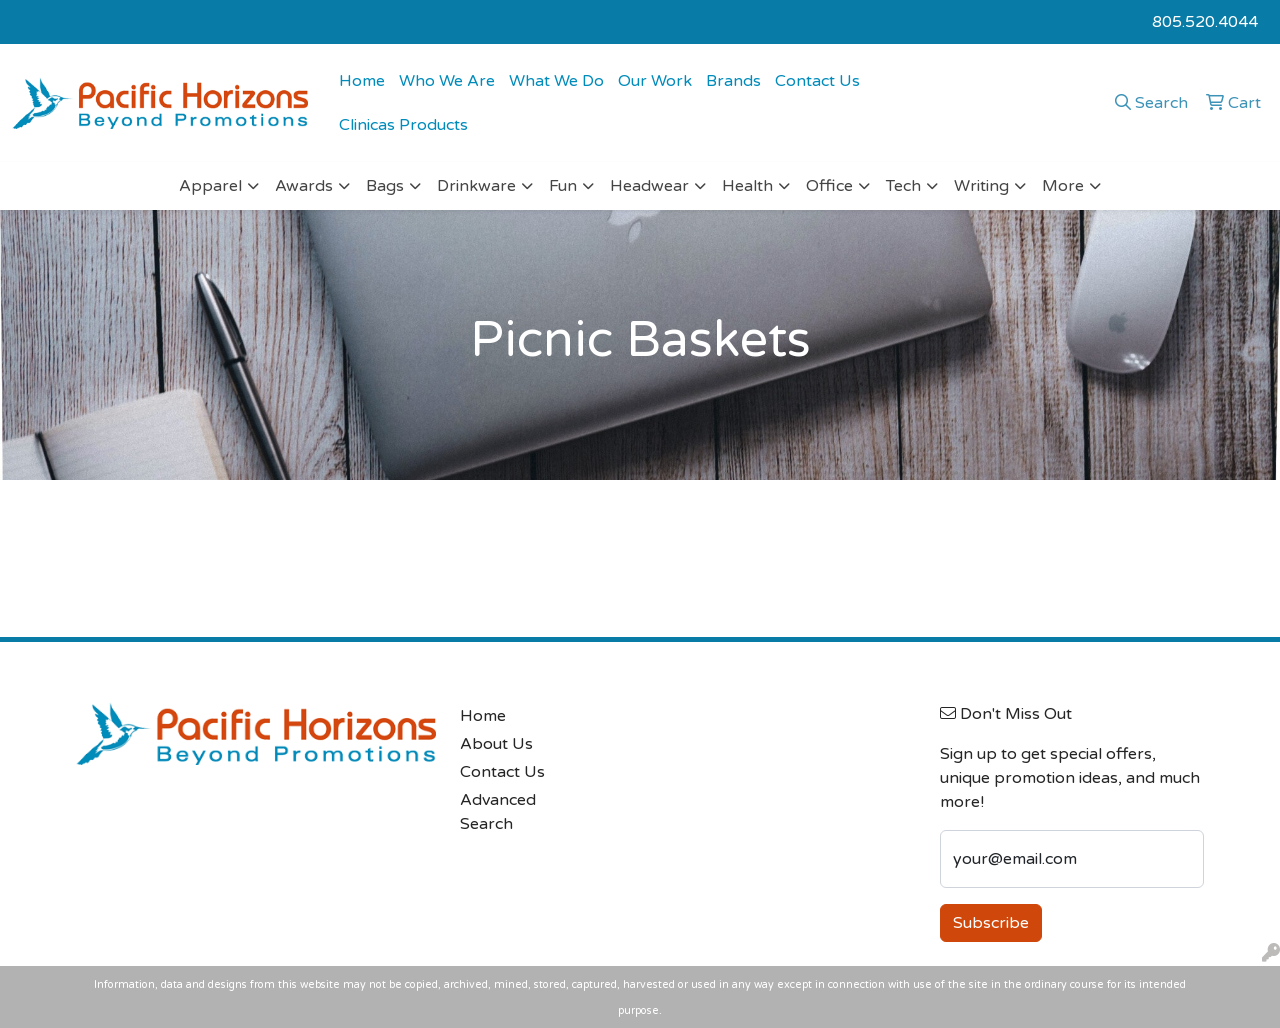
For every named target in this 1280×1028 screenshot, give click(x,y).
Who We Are (447, 81)
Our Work (655, 81)
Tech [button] (903, 186)
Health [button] (747, 186)
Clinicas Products (403, 125)
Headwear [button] (649, 186)
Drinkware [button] (476, 186)
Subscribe (991, 923)
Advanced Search (498, 812)
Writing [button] (981, 186)
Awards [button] (304, 186)
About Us (496, 744)
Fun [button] (563, 186)
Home (362, 81)
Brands (733, 81)
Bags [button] (385, 186)
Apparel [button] (210, 186)
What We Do (556, 81)
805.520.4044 (1205, 22)
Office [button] (829, 186)
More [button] (1063, 186)
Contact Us (817, 81)
